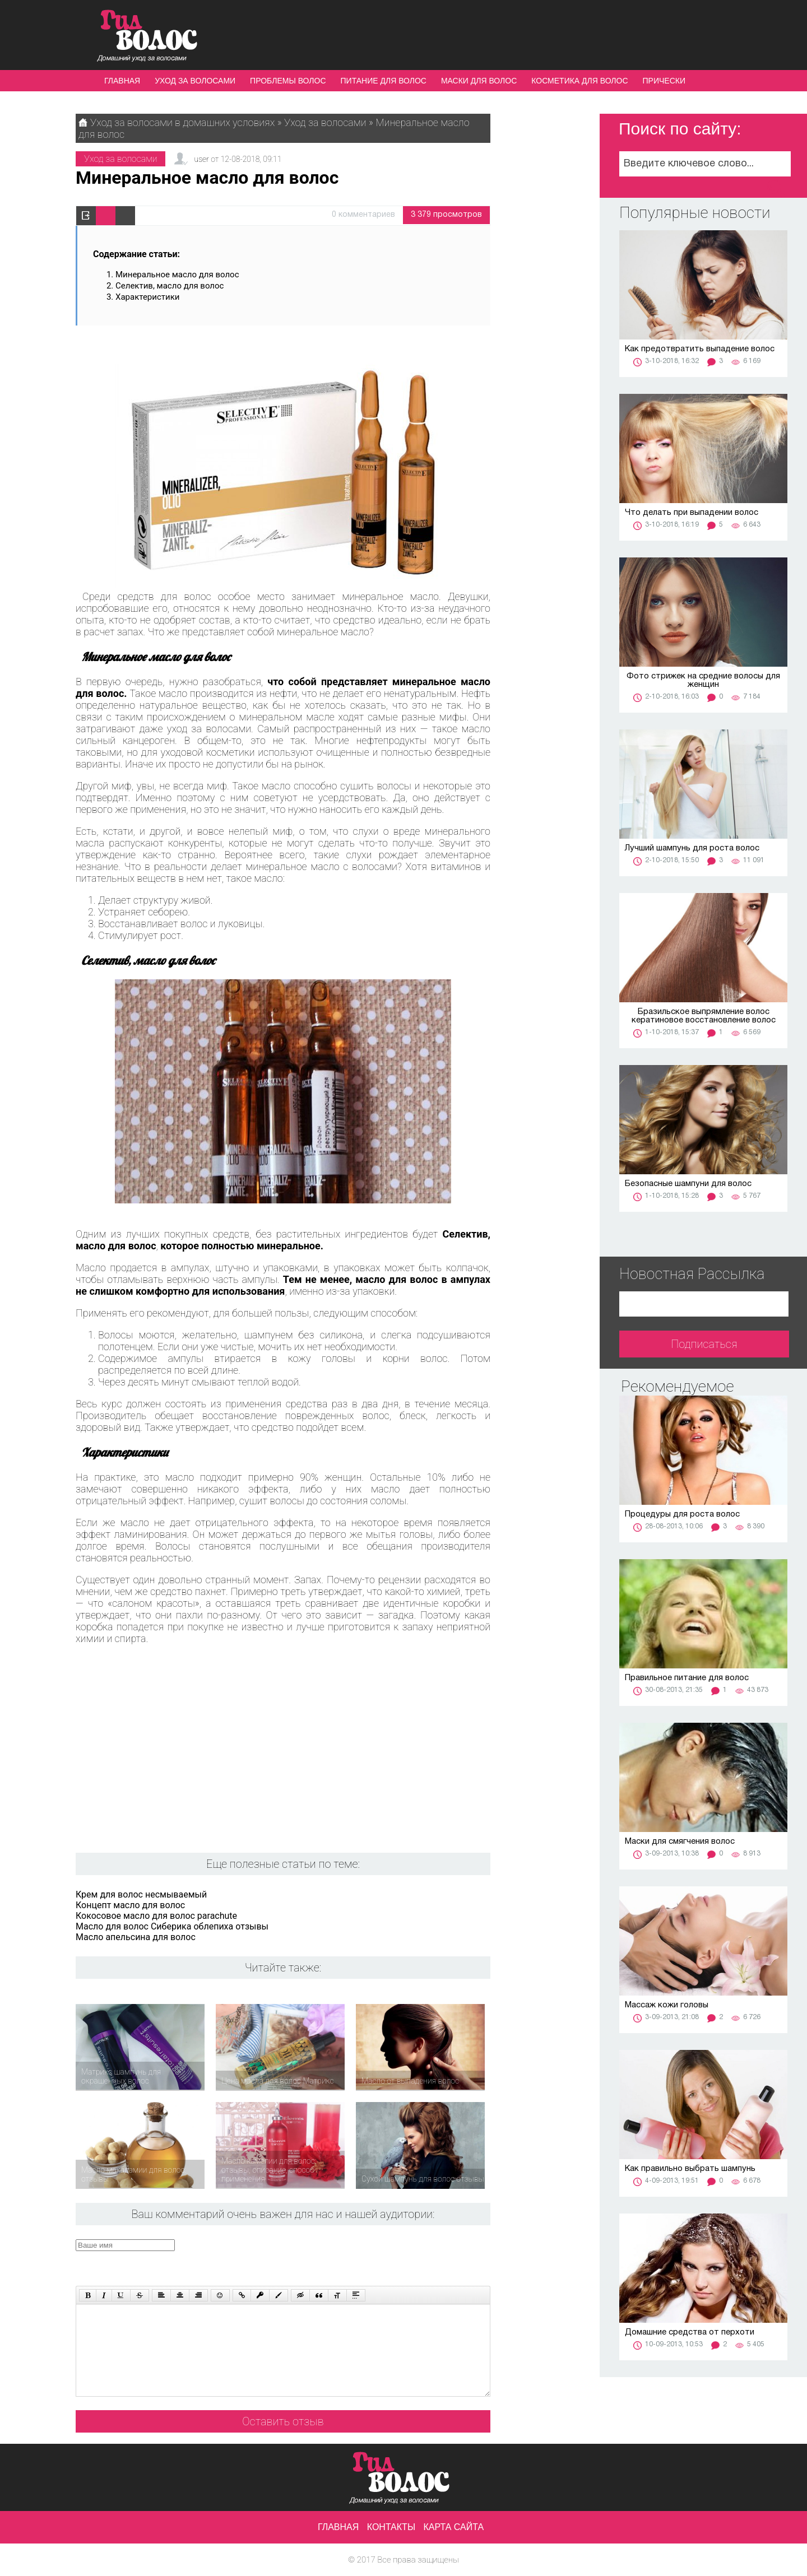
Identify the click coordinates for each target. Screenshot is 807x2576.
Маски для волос (479, 80)
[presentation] (288, 2261)
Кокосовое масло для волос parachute (156, 1915)
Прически (664, 80)
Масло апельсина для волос (136, 1937)
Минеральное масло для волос (177, 274)
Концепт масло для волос (130, 1905)
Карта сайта (454, 2527)
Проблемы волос (288, 80)
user (201, 159)
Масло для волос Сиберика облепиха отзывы (172, 1926)
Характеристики (147, 297)
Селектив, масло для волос (169, 286)
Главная (122, 80)
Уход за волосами (195, 80)
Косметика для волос (579, 80)
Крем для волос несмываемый (141, 1894)
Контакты (391, 2527)
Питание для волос (383, 80)
